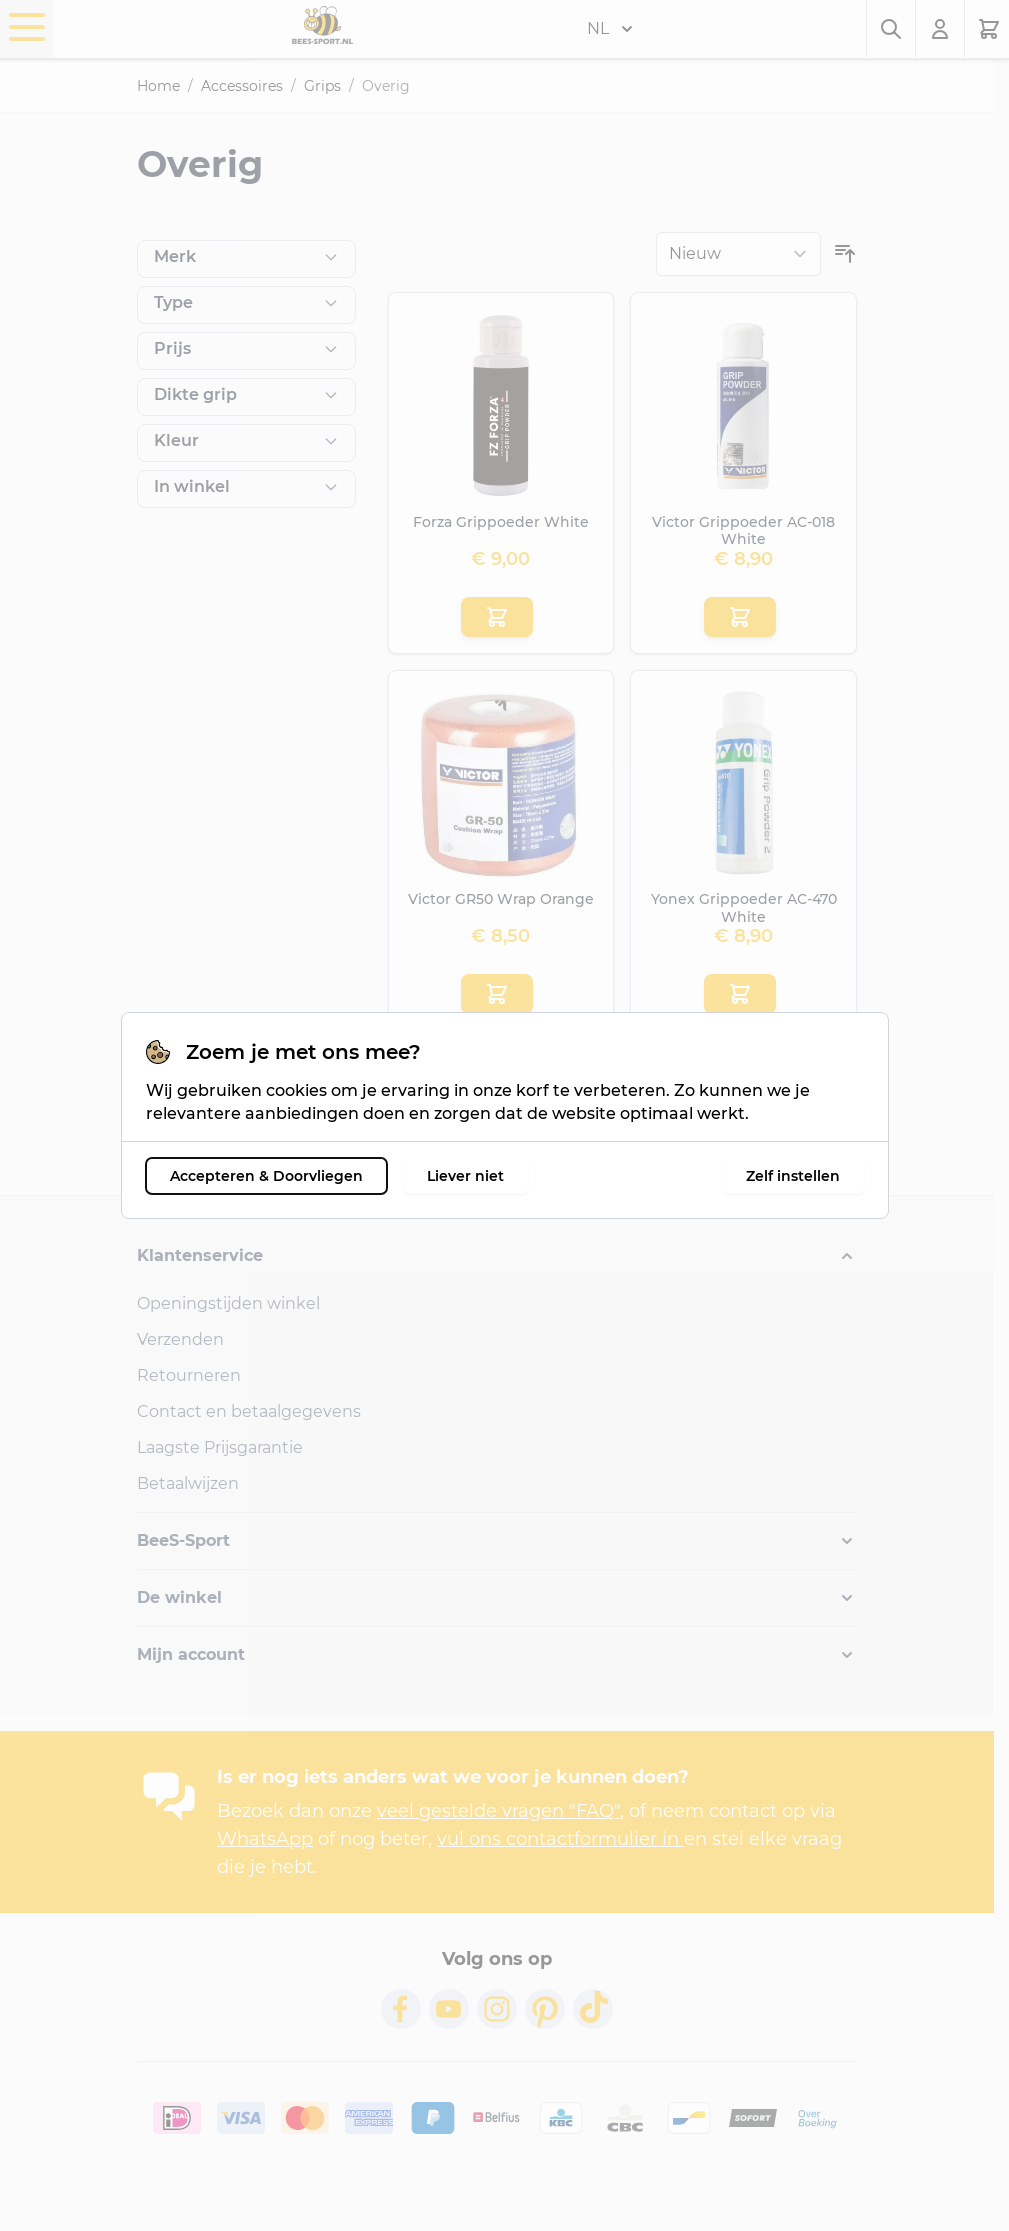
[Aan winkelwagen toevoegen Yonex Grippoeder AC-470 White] (740, 994)
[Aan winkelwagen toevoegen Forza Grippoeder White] (497, 617)
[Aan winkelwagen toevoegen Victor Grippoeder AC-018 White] (740, 617)
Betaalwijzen (188, 1483)
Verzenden (180, 1339)
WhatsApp (265, 1839)
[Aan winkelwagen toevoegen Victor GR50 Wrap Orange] (497, 994)
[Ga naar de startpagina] (322, 25)
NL (610, 29)
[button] (497, 1256)
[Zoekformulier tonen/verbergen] (891, 29)
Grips (322, 86)
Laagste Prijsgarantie (220, 1447)
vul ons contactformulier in (560, 1839)
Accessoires (242, 86)
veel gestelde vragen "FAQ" (498, 1811)
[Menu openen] (27, 27)
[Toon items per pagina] (820, 1109)
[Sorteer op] (738, 254)
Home (158, 86)
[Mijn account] (940, 29)
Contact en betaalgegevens (249, 1411)
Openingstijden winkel (228, 1303)
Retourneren (189, 1375)
